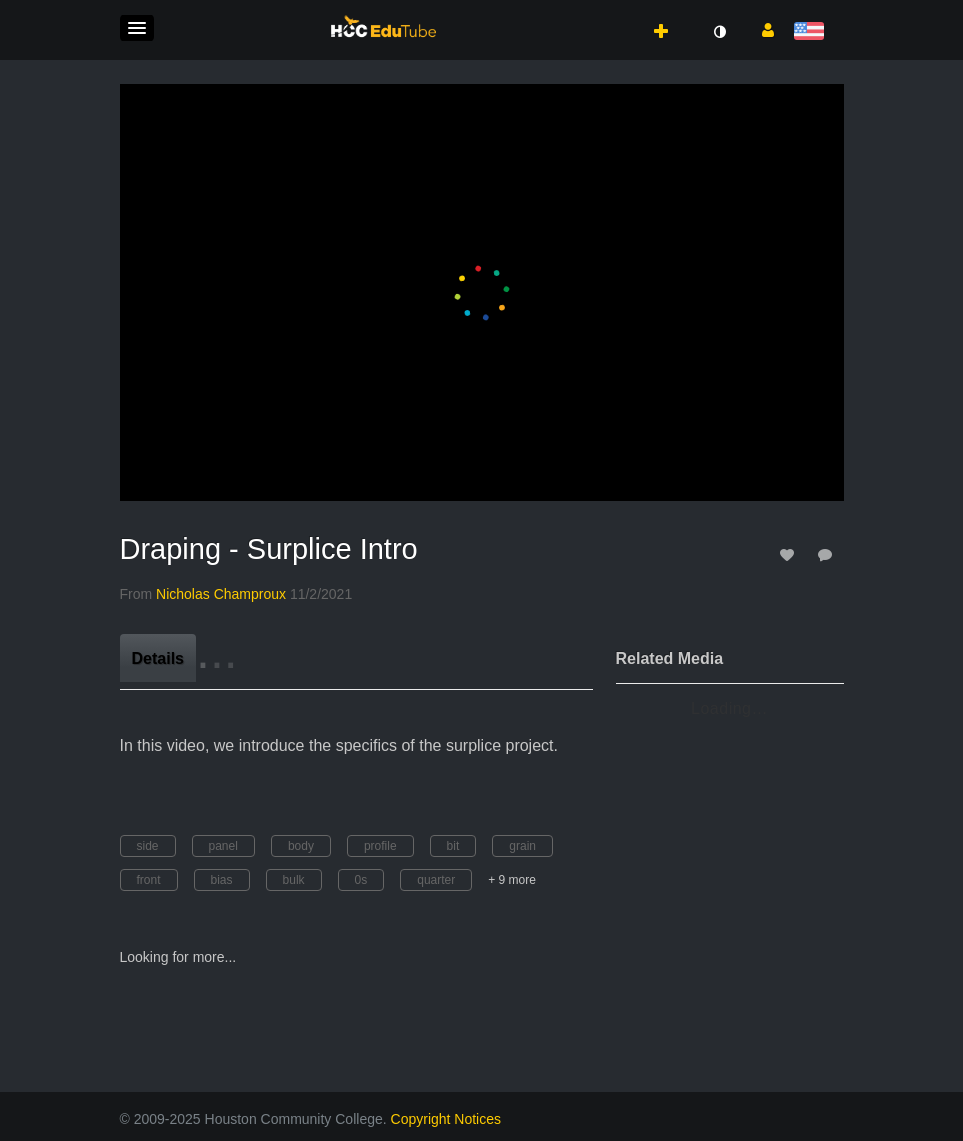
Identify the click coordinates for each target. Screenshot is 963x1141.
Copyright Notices (446, 1119)
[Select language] (812, 32)
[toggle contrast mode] (720, 32)
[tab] (158, 658)
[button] (137, 28)
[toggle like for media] (790, 554)
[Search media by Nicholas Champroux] (221, 594)
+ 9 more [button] (512, 880)
